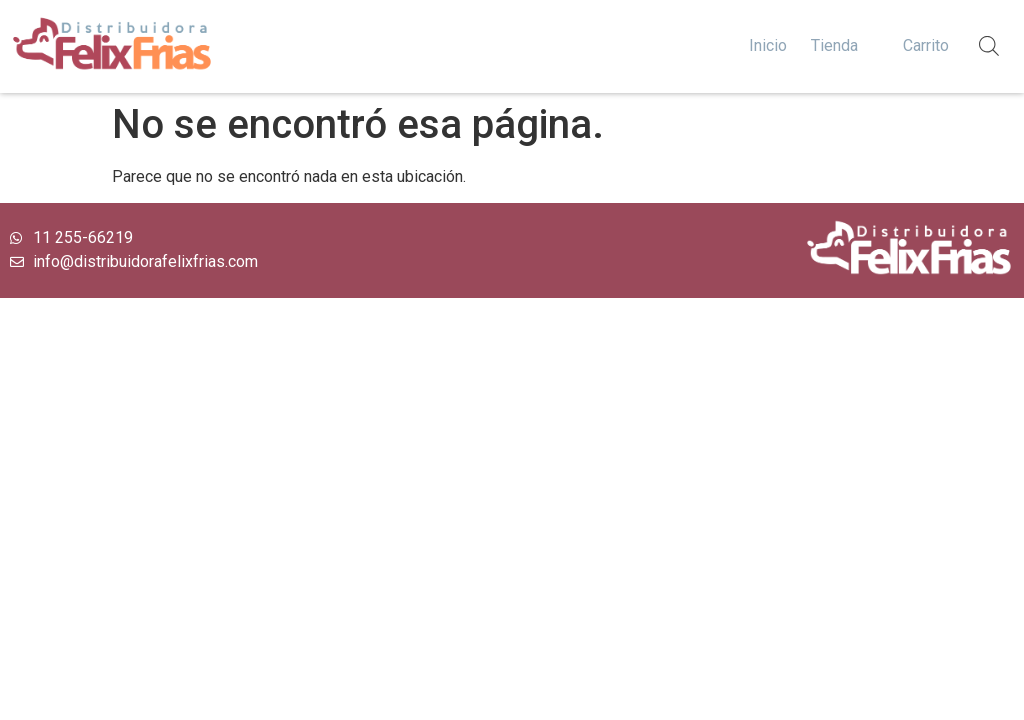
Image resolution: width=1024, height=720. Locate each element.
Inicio (768, 45)
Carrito (926, 45)
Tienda (834, 45)
